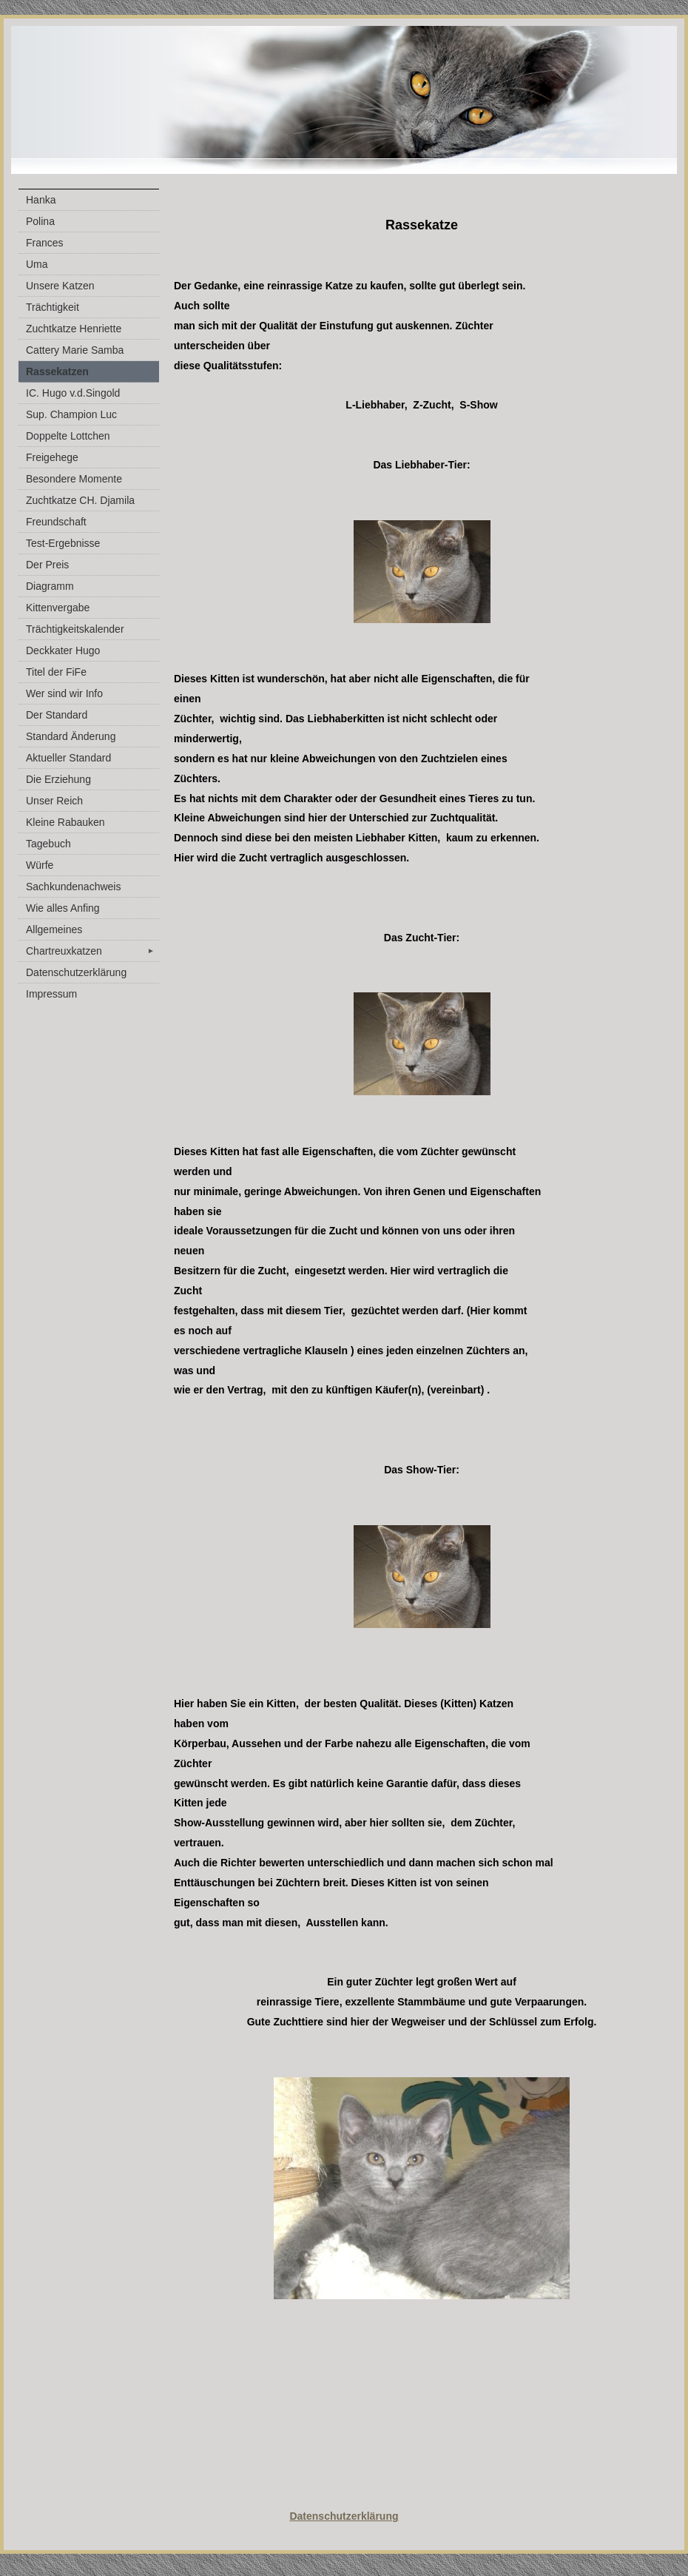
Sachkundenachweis (73, 886)
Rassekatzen (57, 371)
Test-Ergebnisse (63, 543)
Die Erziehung (58, 779)
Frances (45, 243)
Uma (37, 264)
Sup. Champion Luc (71, 414)
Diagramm (50, 586)
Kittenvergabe (58, 607)
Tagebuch (48, 844)
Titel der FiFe (56, 672)
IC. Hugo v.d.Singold (73, 393)
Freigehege (52, 457)
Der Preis (47, 565)
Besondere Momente (74, 479)
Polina (40, 221)
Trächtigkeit (52, 307)
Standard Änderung (70, 736)
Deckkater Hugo (63, 650)
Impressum (51, 994)
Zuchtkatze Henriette (73, 328)
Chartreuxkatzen (92, 951)
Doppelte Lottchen (68, 436)
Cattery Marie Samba (75, 350)
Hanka (40, 200)
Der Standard (56, 715)
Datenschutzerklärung (76, 972)
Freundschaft (56, 522)
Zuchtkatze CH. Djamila (80, 500)
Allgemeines (54, 929)
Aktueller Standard (68, 758)
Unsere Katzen (60, 286)
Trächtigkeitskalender (75, 629)
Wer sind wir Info (64, 693)
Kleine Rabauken (65, 822)
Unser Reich (54, 801)
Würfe (39, 865)
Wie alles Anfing (63, 908)
